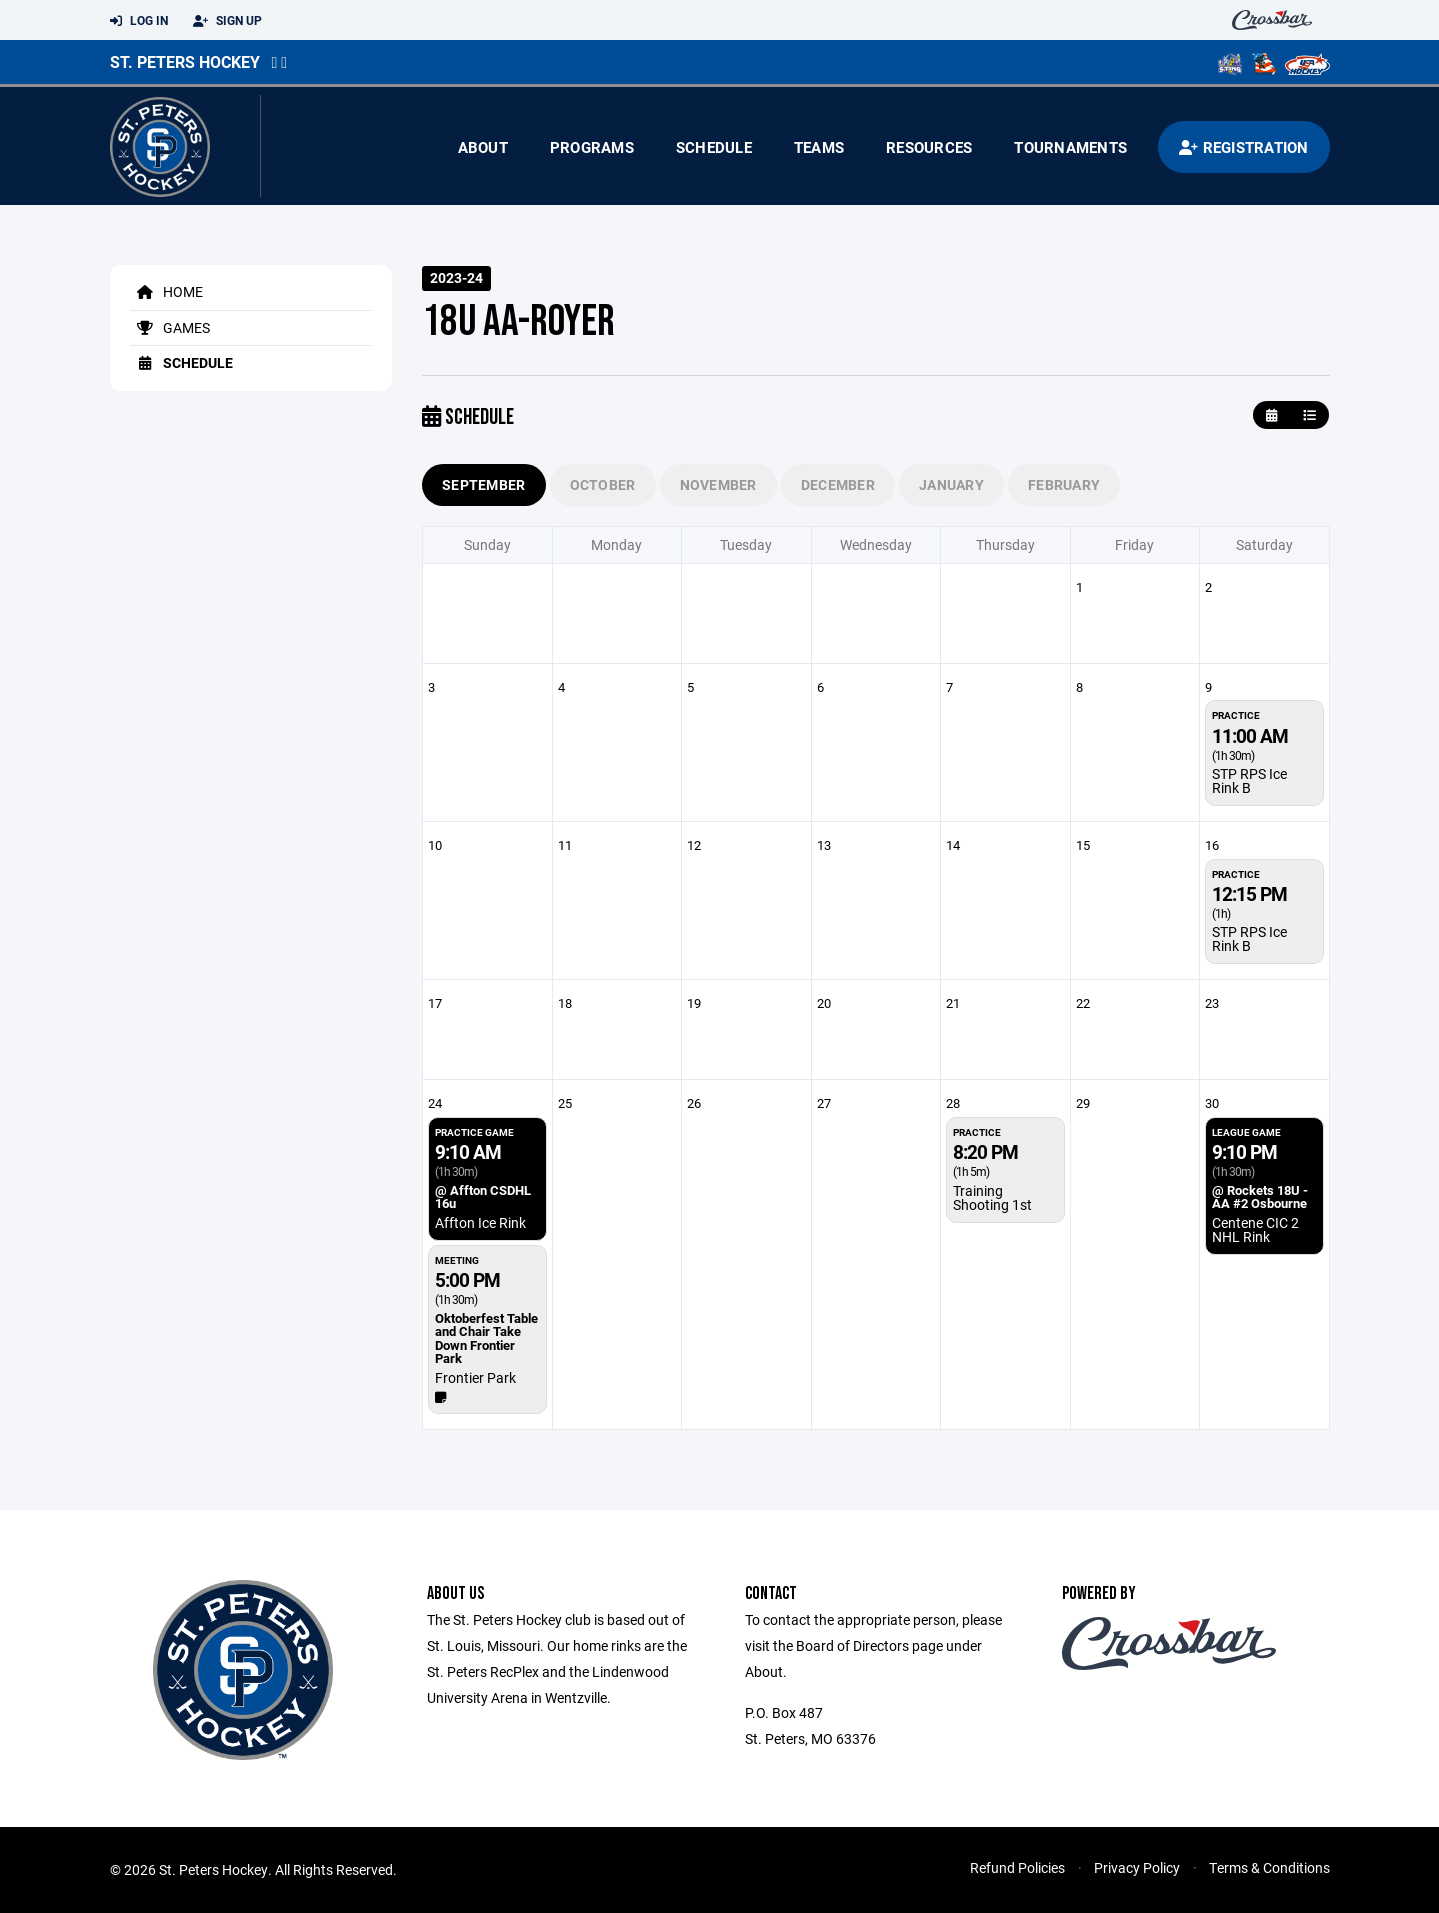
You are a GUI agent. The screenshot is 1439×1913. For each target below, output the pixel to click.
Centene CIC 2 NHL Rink (1255, 1229)
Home (166, 291)
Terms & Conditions (1269, 1867)
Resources (929, 147)
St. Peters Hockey (185, 61)
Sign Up (227, 21)
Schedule (714, 147)
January (951, 484)
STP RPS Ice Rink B (1249, 780)
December (838, 484)
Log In (139, 21)
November (718, 484)
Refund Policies (1017, 1867)
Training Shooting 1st (992, 1197)
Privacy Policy (1137, 1867)
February (1064, 484)
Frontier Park (475, 1377)
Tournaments (1070, 147)
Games (170, 327)
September (484, 484)
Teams (819, 147)
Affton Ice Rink (480, 1222)
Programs (592, 147)
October (603, 484)
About (483, 147)
